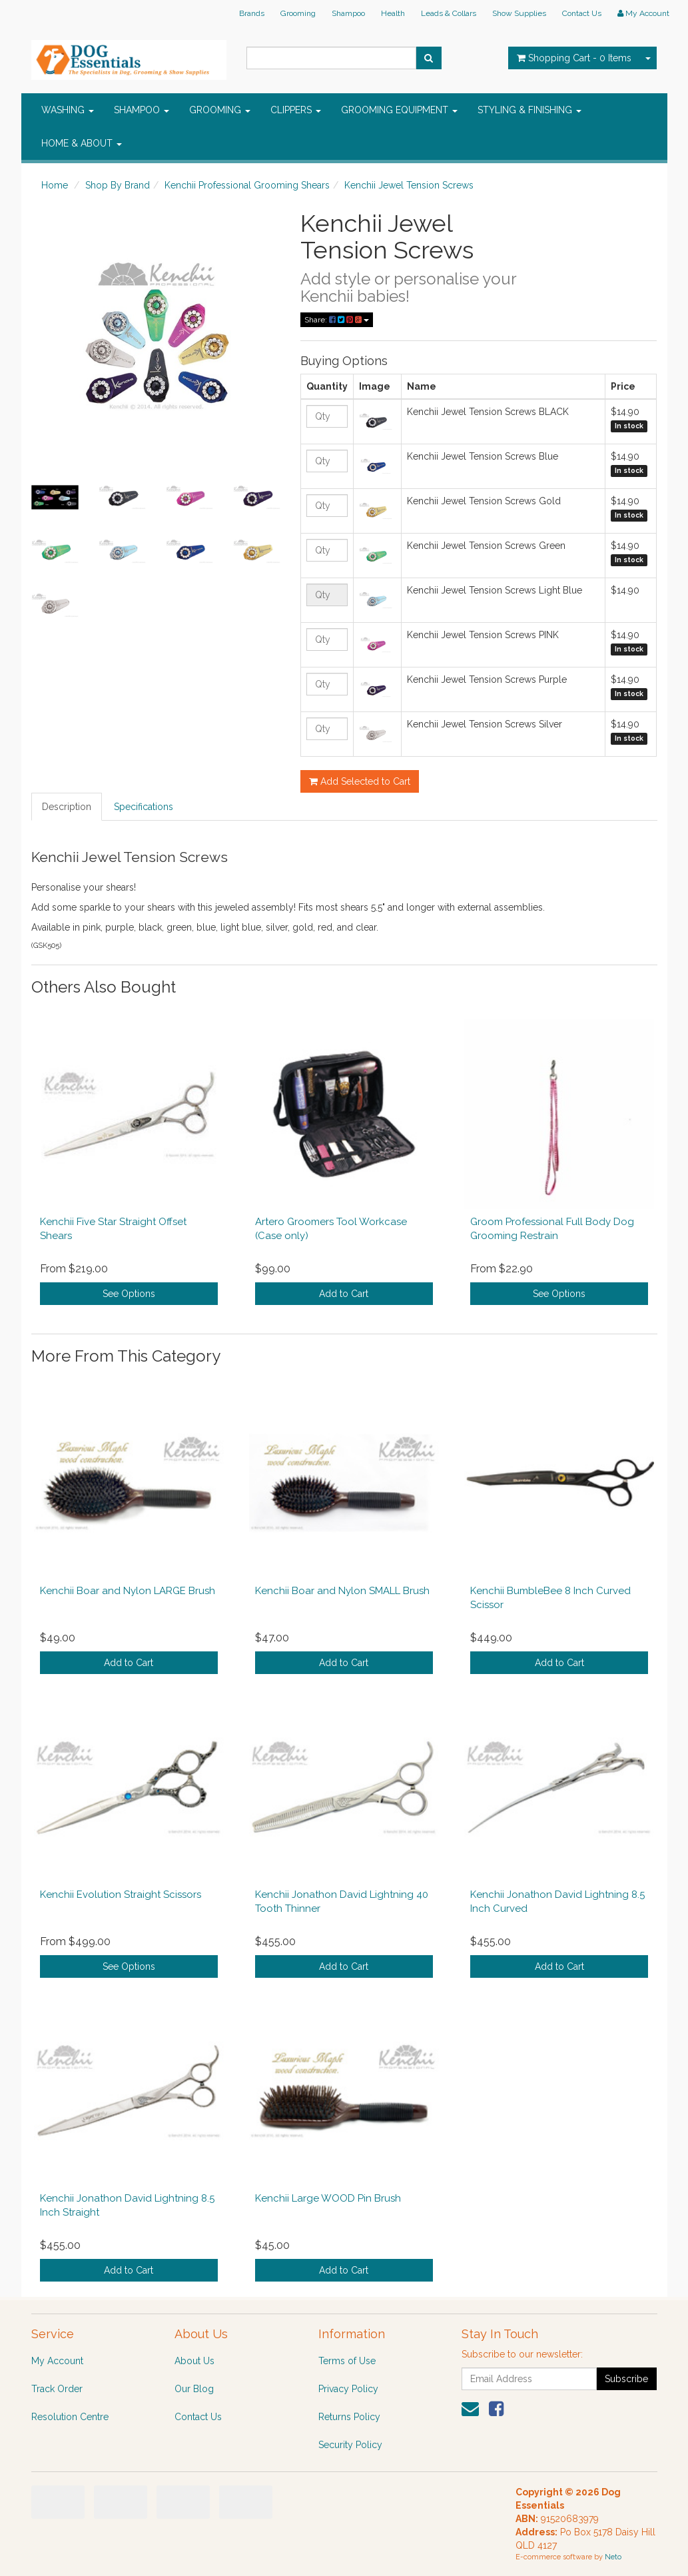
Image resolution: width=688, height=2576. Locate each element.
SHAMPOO (141, 110)
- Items (574, 58)
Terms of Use (347, 2361)
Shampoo (348, 13)
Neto (613, 2557)
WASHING (67, 110)
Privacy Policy (348, 2388)
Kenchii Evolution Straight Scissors (120, 1895)
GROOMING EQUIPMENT (399, 110)
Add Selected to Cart (359, 781)
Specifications (143, 806)
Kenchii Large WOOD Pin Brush (328, 2198)
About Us (194, 2361)
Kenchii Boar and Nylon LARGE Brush (127, 1591)
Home (54, 185)
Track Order (57, 2388)
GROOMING (219, 110)
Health (393, 13)
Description (66, 806)
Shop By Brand (117, 185)
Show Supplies (519, 13)
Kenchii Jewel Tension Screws (409, 185)
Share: (336, 319)
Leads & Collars (448, 13)
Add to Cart (343, 1293)
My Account (57, 2361)
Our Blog (194, 2388)
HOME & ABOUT (81, 143)
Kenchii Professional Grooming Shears (247, 185)
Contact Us (581, 13)
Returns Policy (349, 2416)
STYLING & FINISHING (529, 110)
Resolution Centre (70, 2416)
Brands (251, 13)
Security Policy (350, 2444)
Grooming (298, 13)
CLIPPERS (295, 110)
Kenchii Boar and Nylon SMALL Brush (342, 1591)
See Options (129, 1293)
